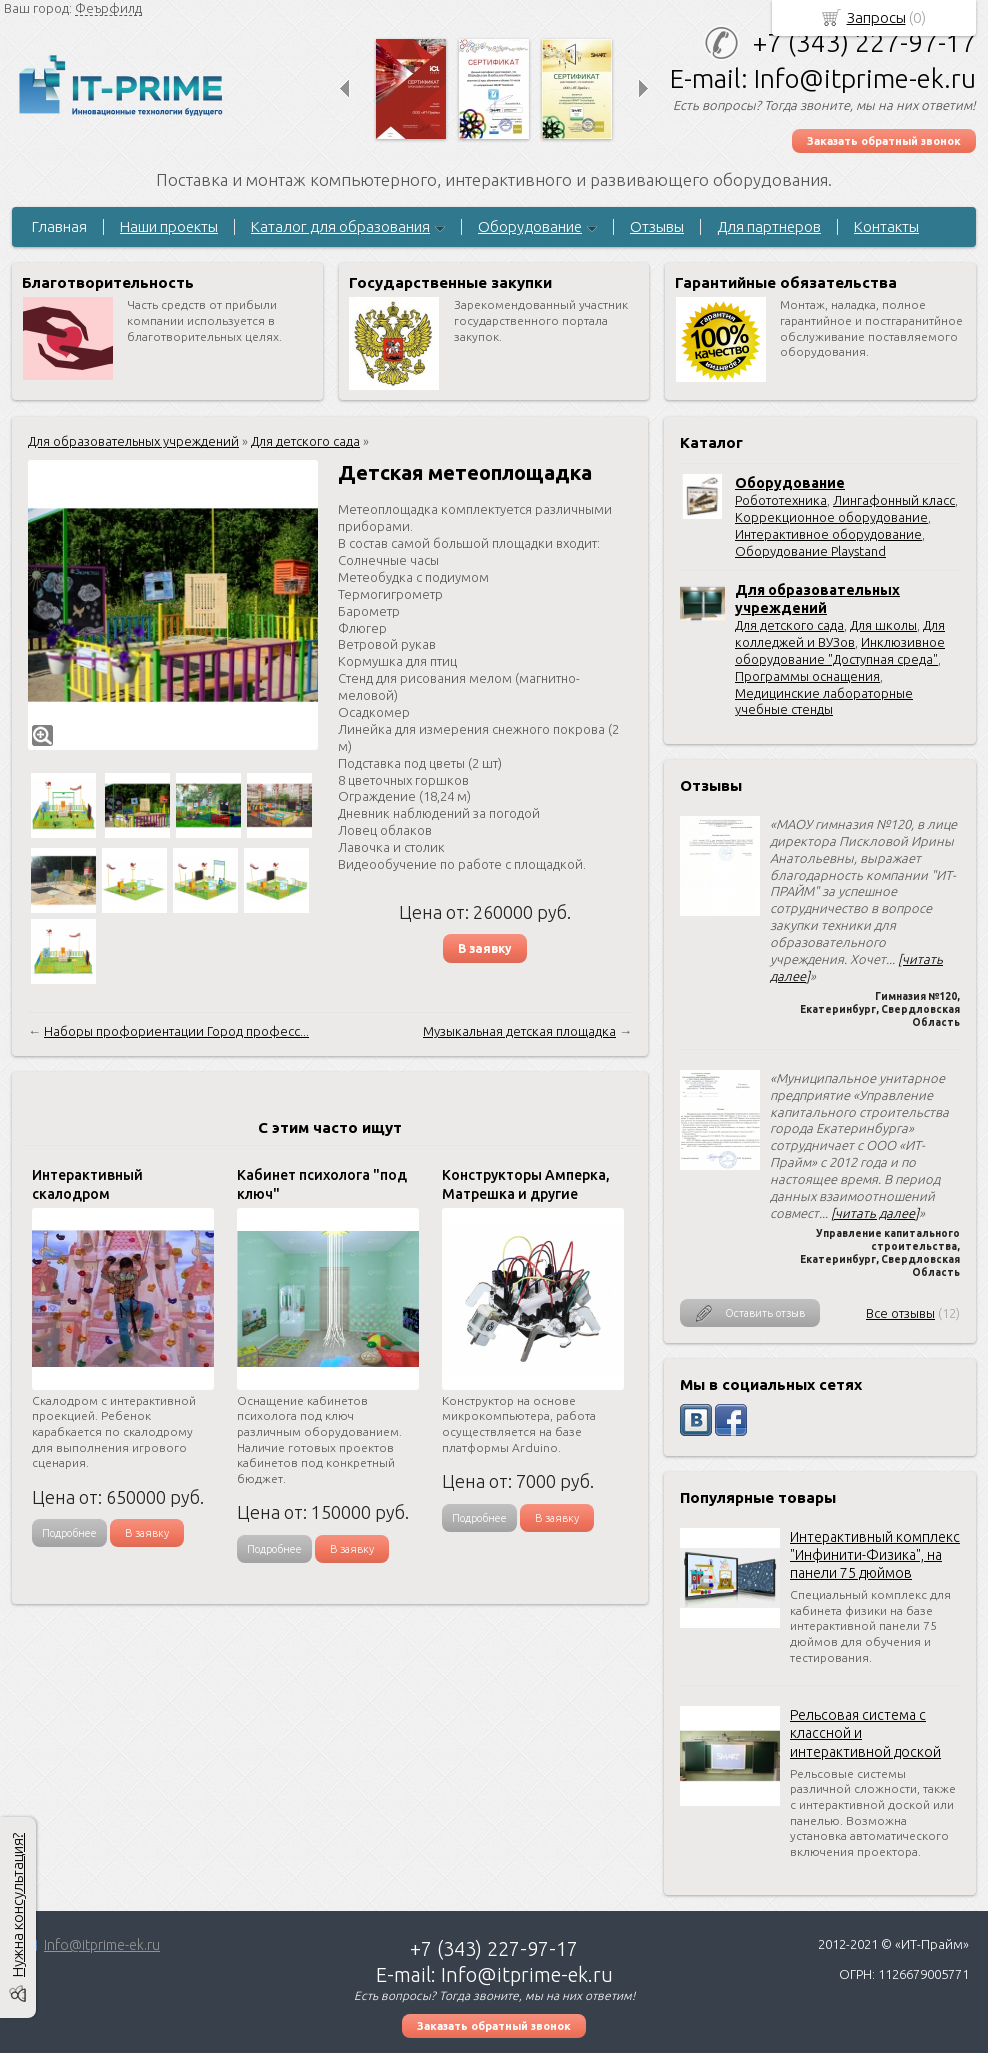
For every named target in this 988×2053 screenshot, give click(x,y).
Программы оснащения (807, 676)
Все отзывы (900, 1313)
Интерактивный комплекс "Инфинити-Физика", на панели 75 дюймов (875, 1555)
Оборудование (530, 226)
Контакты (886, 226)
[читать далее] (875, 1213)
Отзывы (657, 226)
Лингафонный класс (894, 500)
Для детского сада (789, 625)
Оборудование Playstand (810, 551)
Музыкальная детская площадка (519, 1031)
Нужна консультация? (17, 1905)
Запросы (876, 17)
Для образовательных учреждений (133, 441)
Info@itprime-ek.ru (102, 1945)
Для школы (883, 625)
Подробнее (69, 1533)
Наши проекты (169, 226)
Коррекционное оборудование (831, 517)
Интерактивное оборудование (828, 534)
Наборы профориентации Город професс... (176, 1031)
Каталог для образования (340, 226)
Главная (59, 226)
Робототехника (781, 500)
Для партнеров (769, 226)
